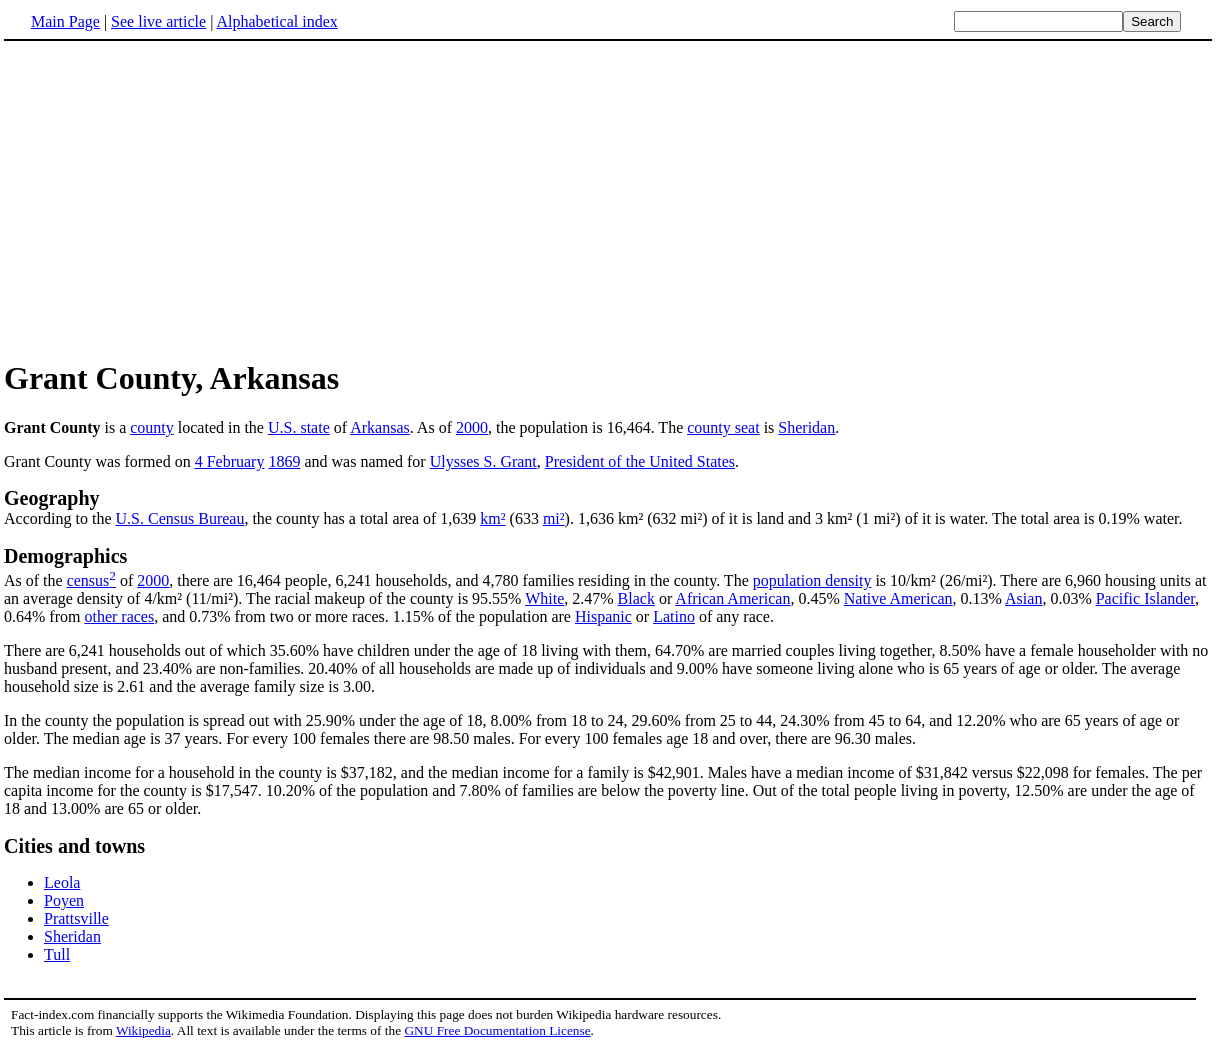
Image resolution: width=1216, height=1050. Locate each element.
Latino (674, 616)
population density (812, 580)
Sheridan (806, 427)
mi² (554, 518)
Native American (898, 598)
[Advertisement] (172, 199)
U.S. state (299, 427)
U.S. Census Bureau (180, 518)
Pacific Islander (1145, 598)
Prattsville (76, 918)
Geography (52, 498)
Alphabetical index (276, 21)
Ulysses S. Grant (483, 461)
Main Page (65, 21)
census (88, 580)
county (152, 427)
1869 (284, 461)
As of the (35, 580)
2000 (472, 427)
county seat (723, 427)
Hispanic (603, 616)
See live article (158, 21)
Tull (57, 954)
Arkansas (380, 427)
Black (636, 598)
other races (119, 616)
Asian (1023, 598)
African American (732, 598)
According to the (60, 518)
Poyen (64, 900)
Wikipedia (143, 1030)
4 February (230, 461)
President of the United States (640, 461)
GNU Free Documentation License (497, 1030)
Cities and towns (74, 846)
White (544, 598)
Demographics (65, 556)
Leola (62, 882)
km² (492, 518)
